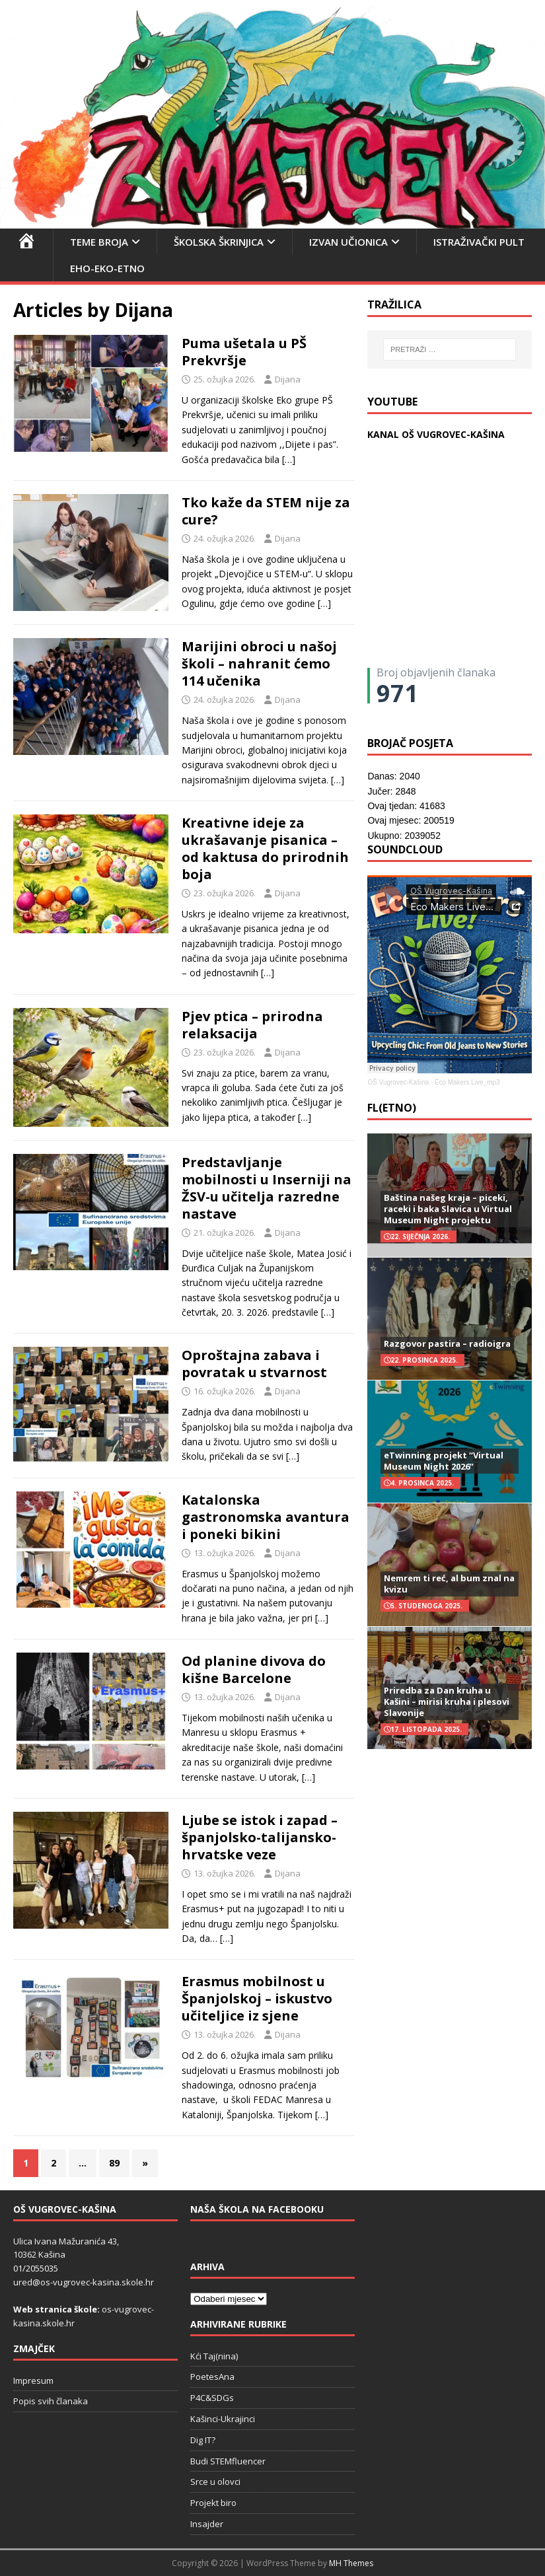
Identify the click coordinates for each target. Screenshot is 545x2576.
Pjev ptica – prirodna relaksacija (252, 1024)
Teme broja (99, 241)
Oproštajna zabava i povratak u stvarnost (254, 1363)
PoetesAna (212, 2376)
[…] (288, 459)
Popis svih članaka (50, 2401)
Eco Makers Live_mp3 (467, 1082)
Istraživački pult (479, 241)
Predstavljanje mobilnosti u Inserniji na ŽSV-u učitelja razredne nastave (266, 1188)
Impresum (33, 2380)
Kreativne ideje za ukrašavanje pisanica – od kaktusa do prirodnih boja (265, 848)
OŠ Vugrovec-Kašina (398, 1082)
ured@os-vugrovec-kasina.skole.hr (83, 2282)
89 (114, 2163)
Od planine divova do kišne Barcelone (254, 1669)
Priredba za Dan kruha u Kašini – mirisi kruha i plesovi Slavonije (446, 1701)
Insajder (206, 2524)
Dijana (288, 379)
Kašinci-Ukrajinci (222, 2419)
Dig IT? (202, 2440)
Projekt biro (213, 2503)
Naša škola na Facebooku (257, 2209)
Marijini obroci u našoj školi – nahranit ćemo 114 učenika (259, 663)
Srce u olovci (215, 2481)
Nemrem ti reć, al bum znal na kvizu (449, 1583)
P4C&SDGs (212, 2398)
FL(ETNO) (391, 1107)
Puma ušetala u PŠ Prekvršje (244, 351)
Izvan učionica (348, 241)
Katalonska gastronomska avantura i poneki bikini (265, 1517)
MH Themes (351, 2563)
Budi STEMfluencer (228, 2461)
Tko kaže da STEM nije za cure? (266, 510)
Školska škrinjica (219, 241)
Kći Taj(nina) (214, 2356)
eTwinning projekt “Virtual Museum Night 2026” (443, 1460)
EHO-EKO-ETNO (107, 268)
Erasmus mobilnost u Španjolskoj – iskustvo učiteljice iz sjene (257, 1998)
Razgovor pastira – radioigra (447, 1343)
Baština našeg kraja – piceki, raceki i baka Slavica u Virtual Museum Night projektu (448, 1209)
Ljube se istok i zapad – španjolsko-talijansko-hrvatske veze (260, 1837)
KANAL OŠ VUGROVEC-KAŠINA (436, 434)
